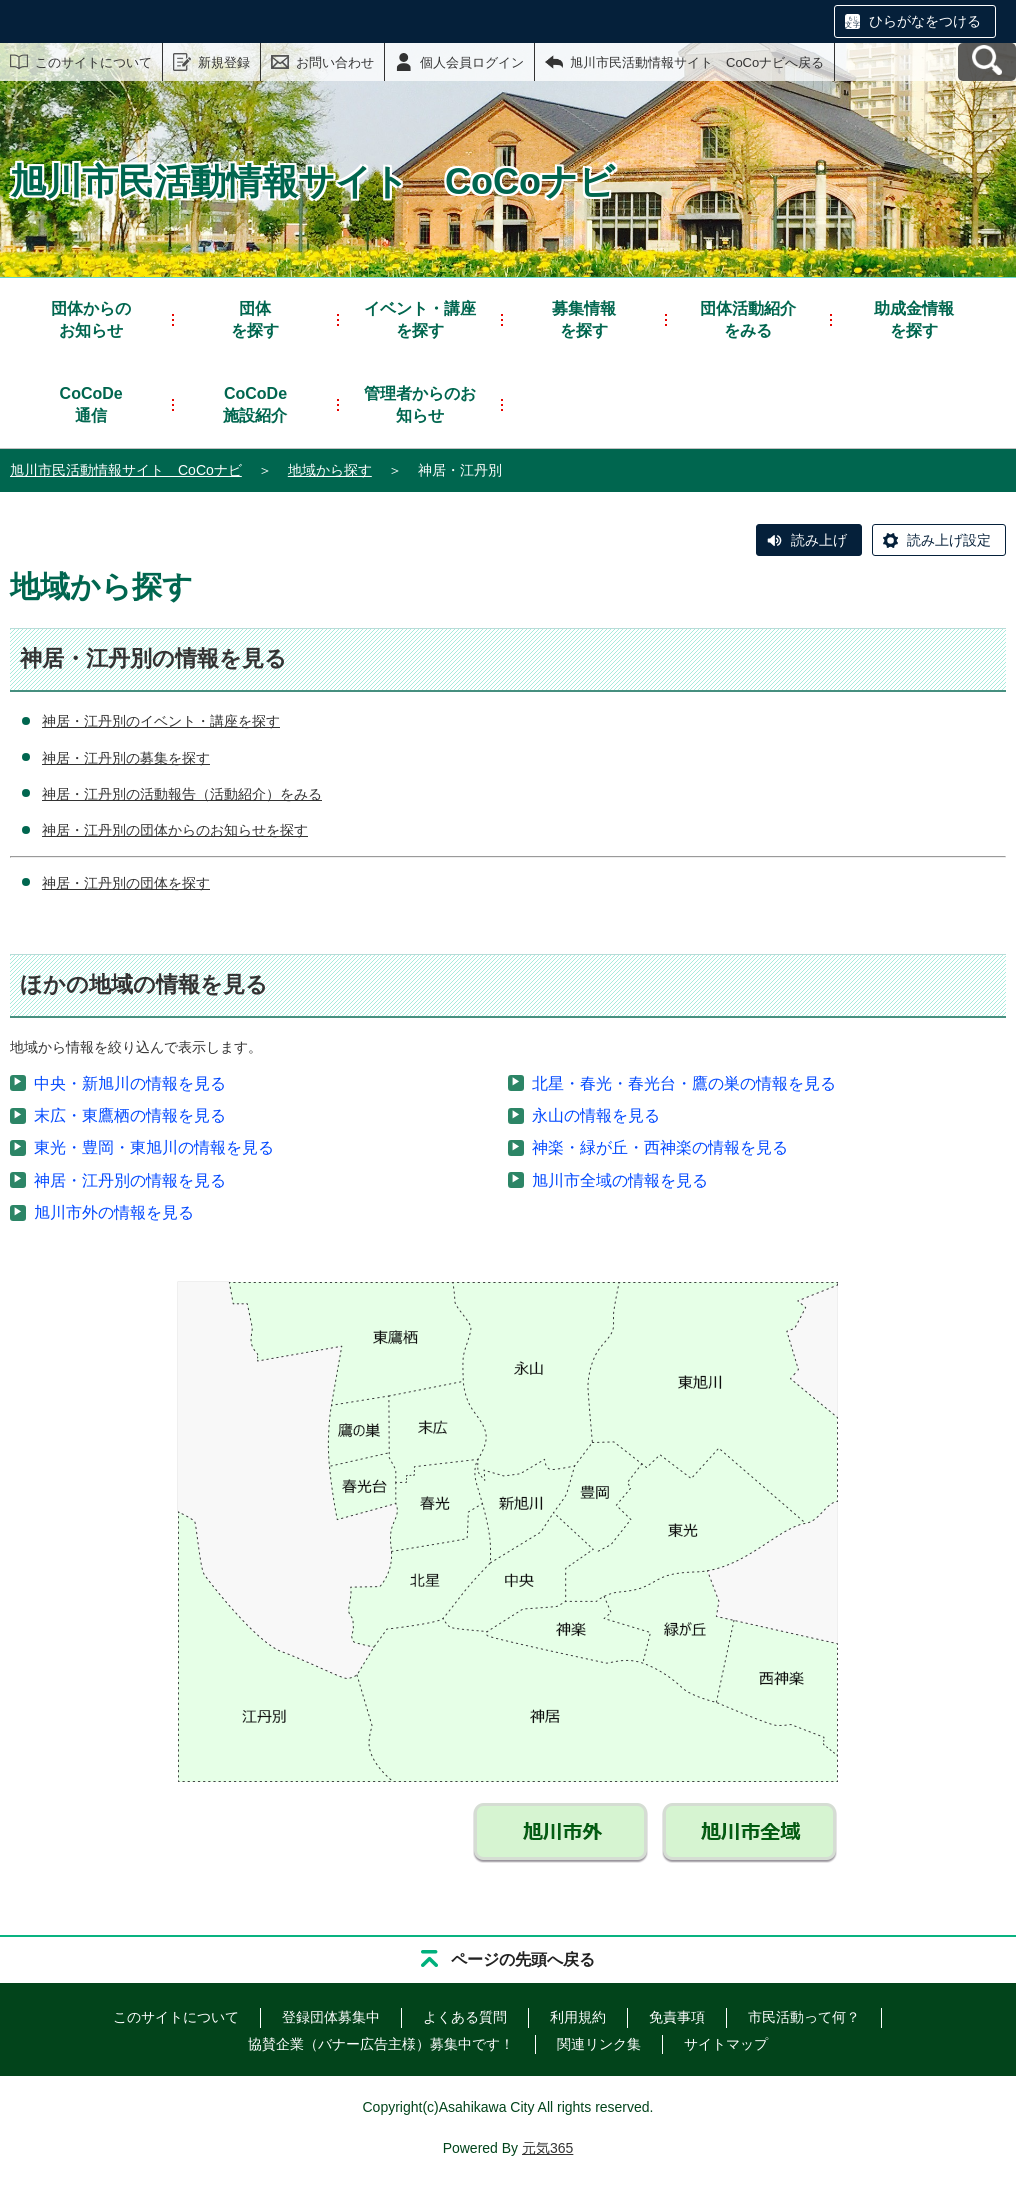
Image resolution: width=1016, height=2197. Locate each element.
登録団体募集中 (331, 2017)
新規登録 (224, 62)
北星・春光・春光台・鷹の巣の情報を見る (684, 1083)
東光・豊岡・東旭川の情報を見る (154, 1147)
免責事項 (677, 2017)
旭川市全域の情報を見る (620, 1180)
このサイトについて (93, 62)
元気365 (547, 2148)
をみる (748, 318)
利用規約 (578, 2017)
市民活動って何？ (804, 2017)
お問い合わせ (335, 62)
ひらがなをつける (925, 21)
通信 (91, 403)
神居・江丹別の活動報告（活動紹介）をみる (182, 794)
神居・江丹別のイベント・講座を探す (161, 721)
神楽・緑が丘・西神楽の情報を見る (660, 1147)
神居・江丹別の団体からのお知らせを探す (175, 830)
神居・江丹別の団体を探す (126, 883)
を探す (255, 318)
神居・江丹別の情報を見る (130, 1180)
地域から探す (330, 470)
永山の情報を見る (596, 1115)
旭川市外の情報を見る (114, 1212)
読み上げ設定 (949, 540)
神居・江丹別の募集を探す (126, 758)
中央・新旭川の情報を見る (130, 1083)
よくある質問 (465, 2017)
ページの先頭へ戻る (523, 1959)
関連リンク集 (599, 2044)
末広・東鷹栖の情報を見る (130, 1115)
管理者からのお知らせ (420, 404)
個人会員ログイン (472, 62)
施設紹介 (255, 403)
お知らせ (91, 318)
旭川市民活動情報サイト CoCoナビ (126, 470)
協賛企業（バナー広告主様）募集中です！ (381, 2044)
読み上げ (819, 540)
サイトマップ (726, 2044)
